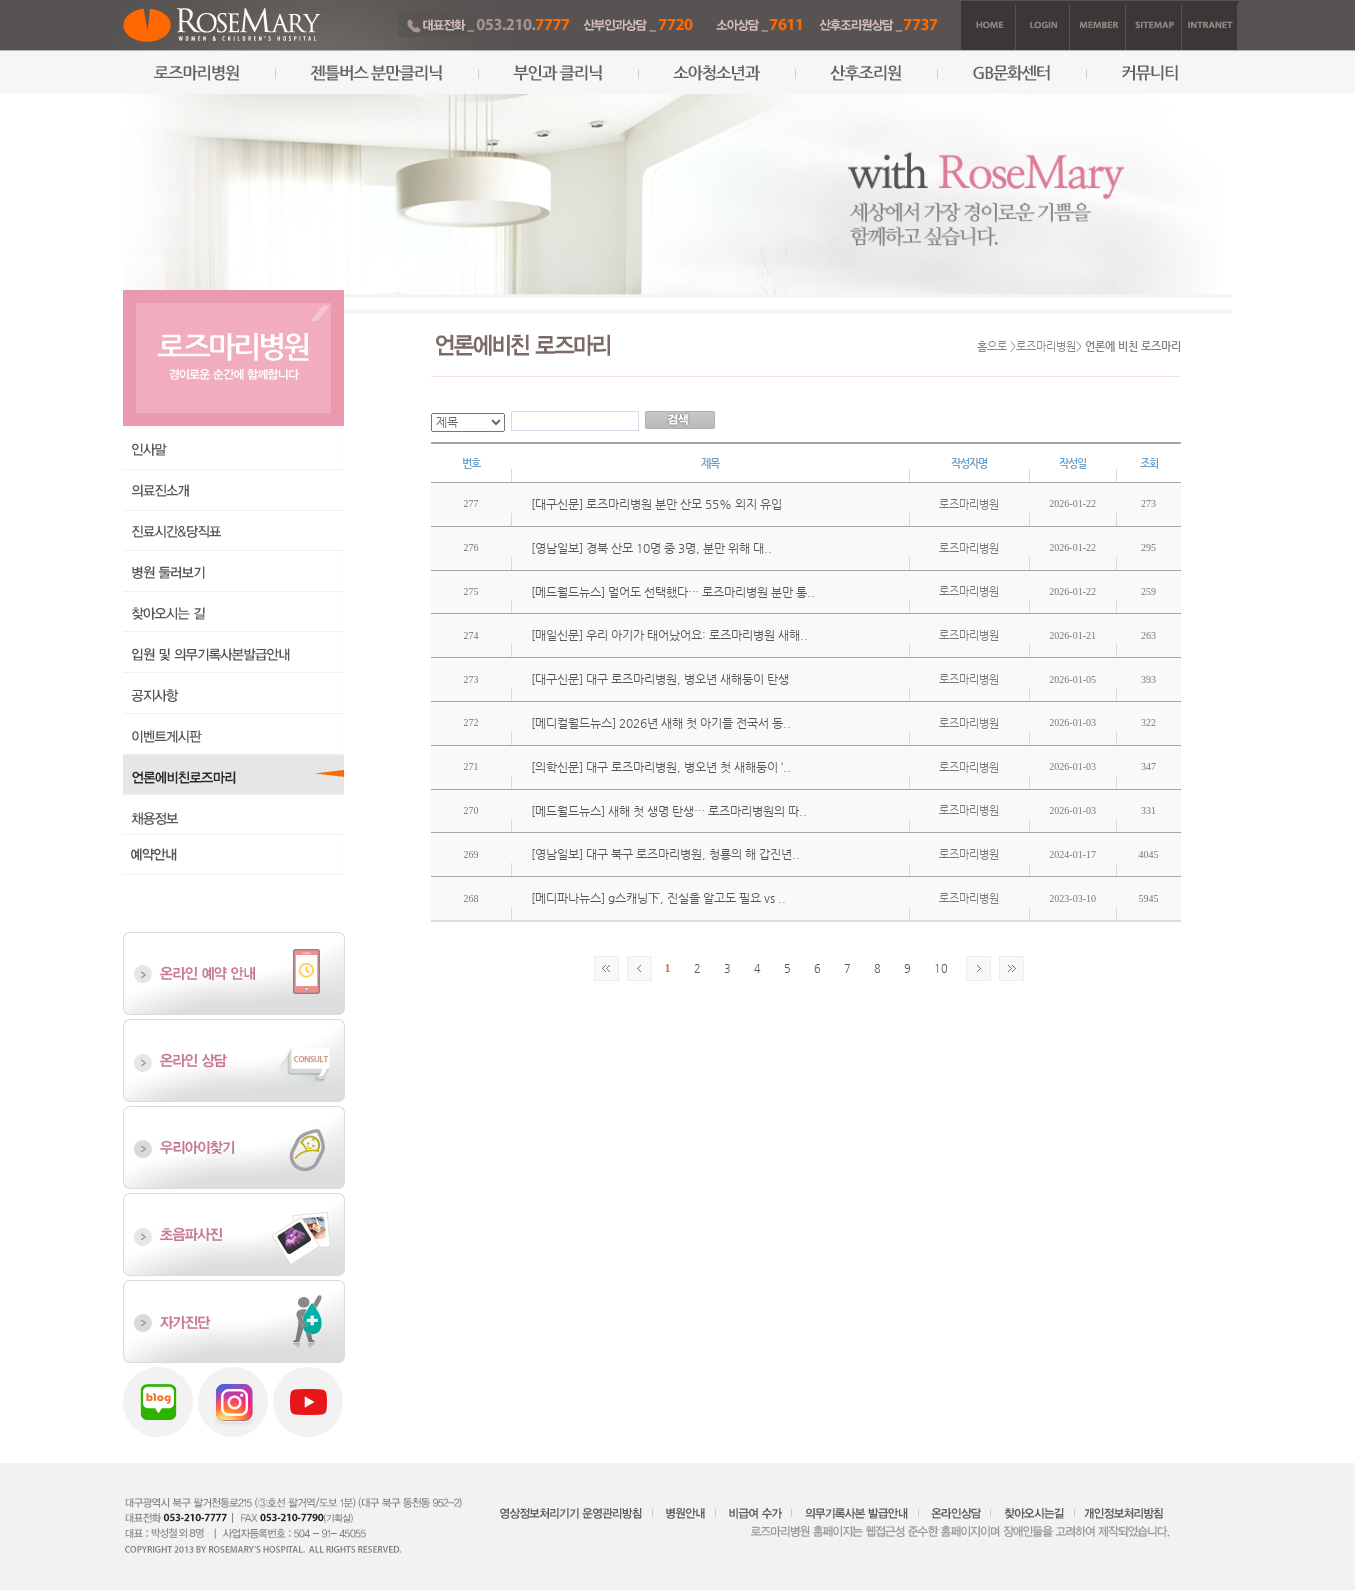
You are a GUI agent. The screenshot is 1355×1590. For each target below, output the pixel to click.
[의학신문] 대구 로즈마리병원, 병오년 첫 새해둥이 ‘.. (661, 767)
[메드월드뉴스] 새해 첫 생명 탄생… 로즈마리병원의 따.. (669, 811)
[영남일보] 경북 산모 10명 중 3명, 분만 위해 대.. (651, 548)
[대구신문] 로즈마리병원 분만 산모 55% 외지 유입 (656, 504)
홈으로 (992, 346)
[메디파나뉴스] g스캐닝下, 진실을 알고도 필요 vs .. (658, 898)
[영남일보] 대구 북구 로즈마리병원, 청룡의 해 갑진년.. (665, 854)
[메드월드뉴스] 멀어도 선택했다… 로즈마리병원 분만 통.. (673, 592)
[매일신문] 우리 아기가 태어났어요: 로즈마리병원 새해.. (669, 635)
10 (941, 968)
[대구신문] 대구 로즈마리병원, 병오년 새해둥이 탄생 (660, 679)
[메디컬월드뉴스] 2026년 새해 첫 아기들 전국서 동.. (661, 723)
